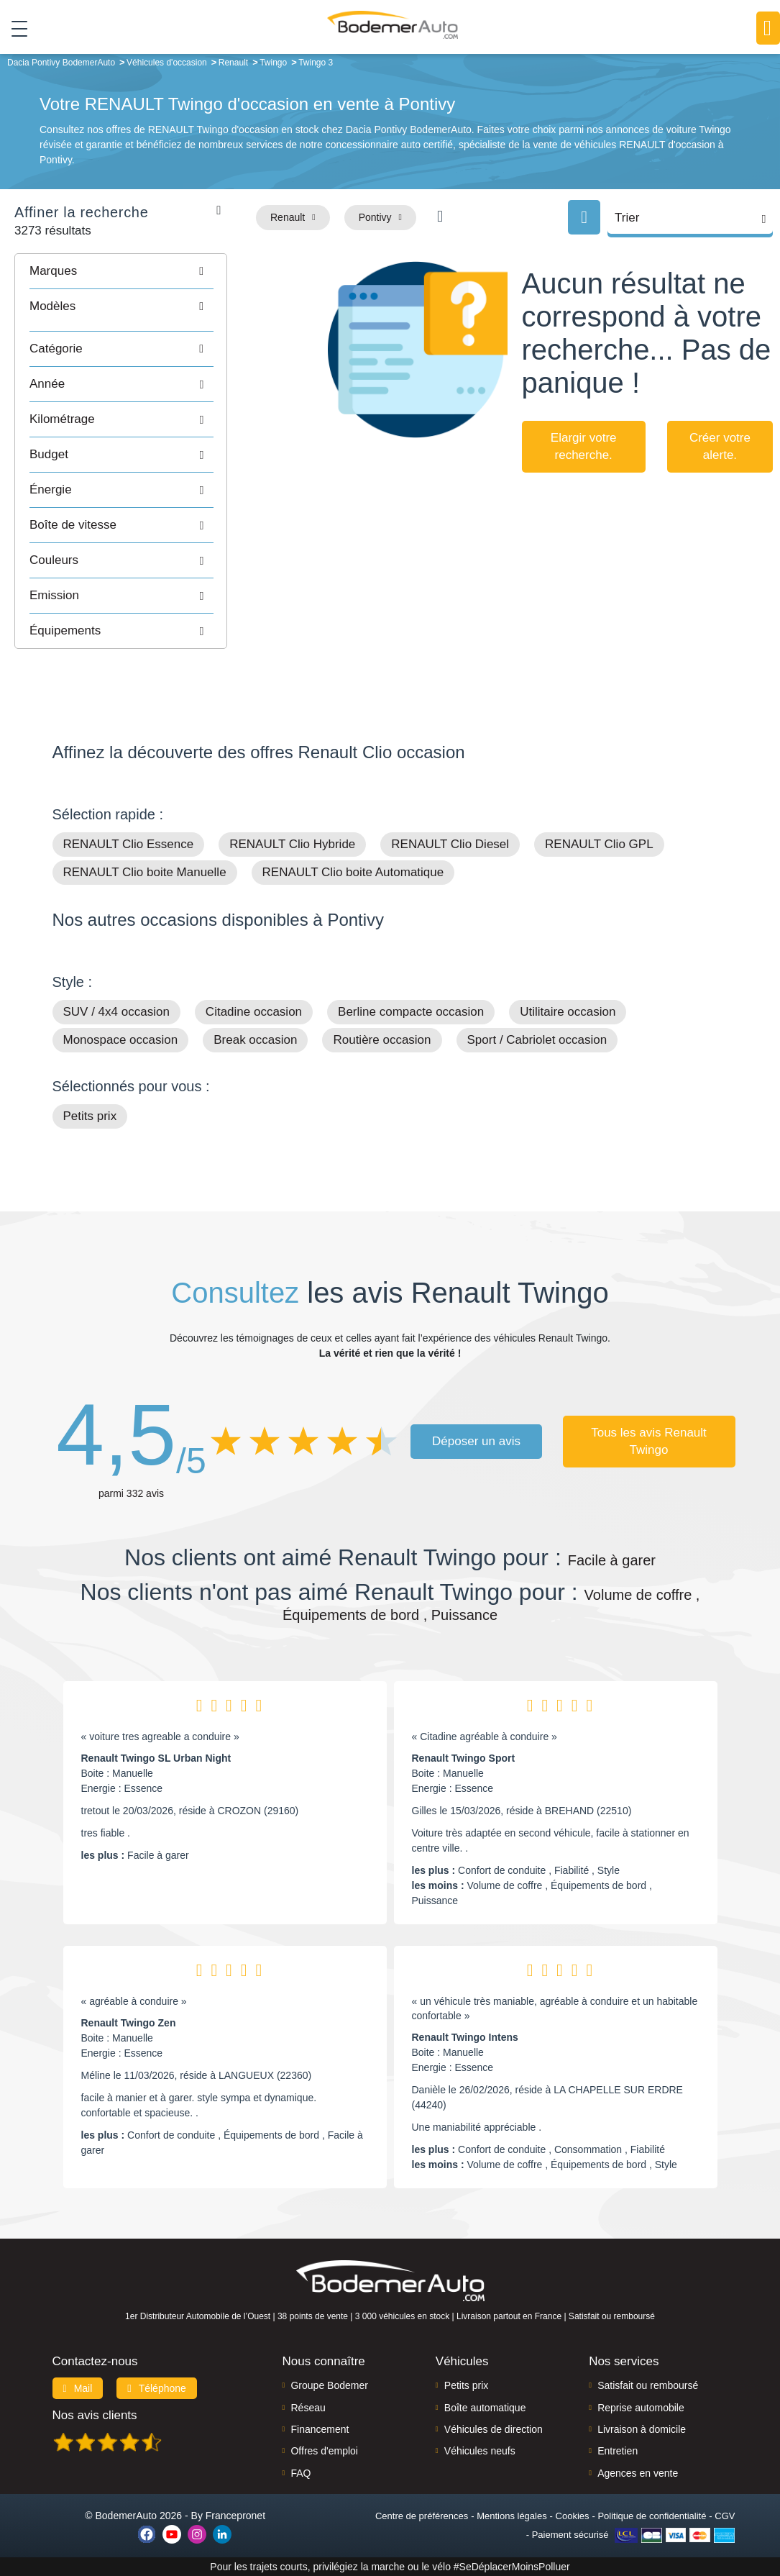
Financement (319, 2429)
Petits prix (90, 1116)
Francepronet (235, 2515)
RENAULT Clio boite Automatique (353, 872)
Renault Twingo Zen (128, 2023)
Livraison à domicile (641, 2429)
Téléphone (156, 2388)
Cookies (572, 2516)
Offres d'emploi (323, 2451)
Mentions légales (512, 2516)
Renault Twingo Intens (465, 2037)
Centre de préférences (421, 2516)
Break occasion (255, 1040)
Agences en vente (637, 2473)
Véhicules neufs (479, 2451)
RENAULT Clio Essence (128, 844)
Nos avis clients (94, 2415)
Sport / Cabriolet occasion (537, 1040)
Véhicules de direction (493, 2429)
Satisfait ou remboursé (647, 2385)
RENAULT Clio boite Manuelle (144, 872)
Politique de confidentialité (651, 2516)
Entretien (617, 2451)
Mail (78, 2388)
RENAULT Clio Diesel (450, 844)
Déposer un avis (476, 1441)
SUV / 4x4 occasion (116, 1012)
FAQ (300, 2473)
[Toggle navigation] (14, 28)
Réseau (307, 2407)
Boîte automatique (485, 2407)
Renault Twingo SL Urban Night (156, 1758)
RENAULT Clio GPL (599, 844)
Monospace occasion (120, 1040)
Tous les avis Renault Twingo (649, 1441)
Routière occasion (382, 1040)
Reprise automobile (640, 2407)
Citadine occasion (254, 1012)
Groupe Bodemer (328, 2385)
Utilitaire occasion (567, 1012)
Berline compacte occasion (411, 1012)
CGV (725, 2516)
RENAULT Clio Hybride (292, 844)
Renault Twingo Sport (463, 1758)
